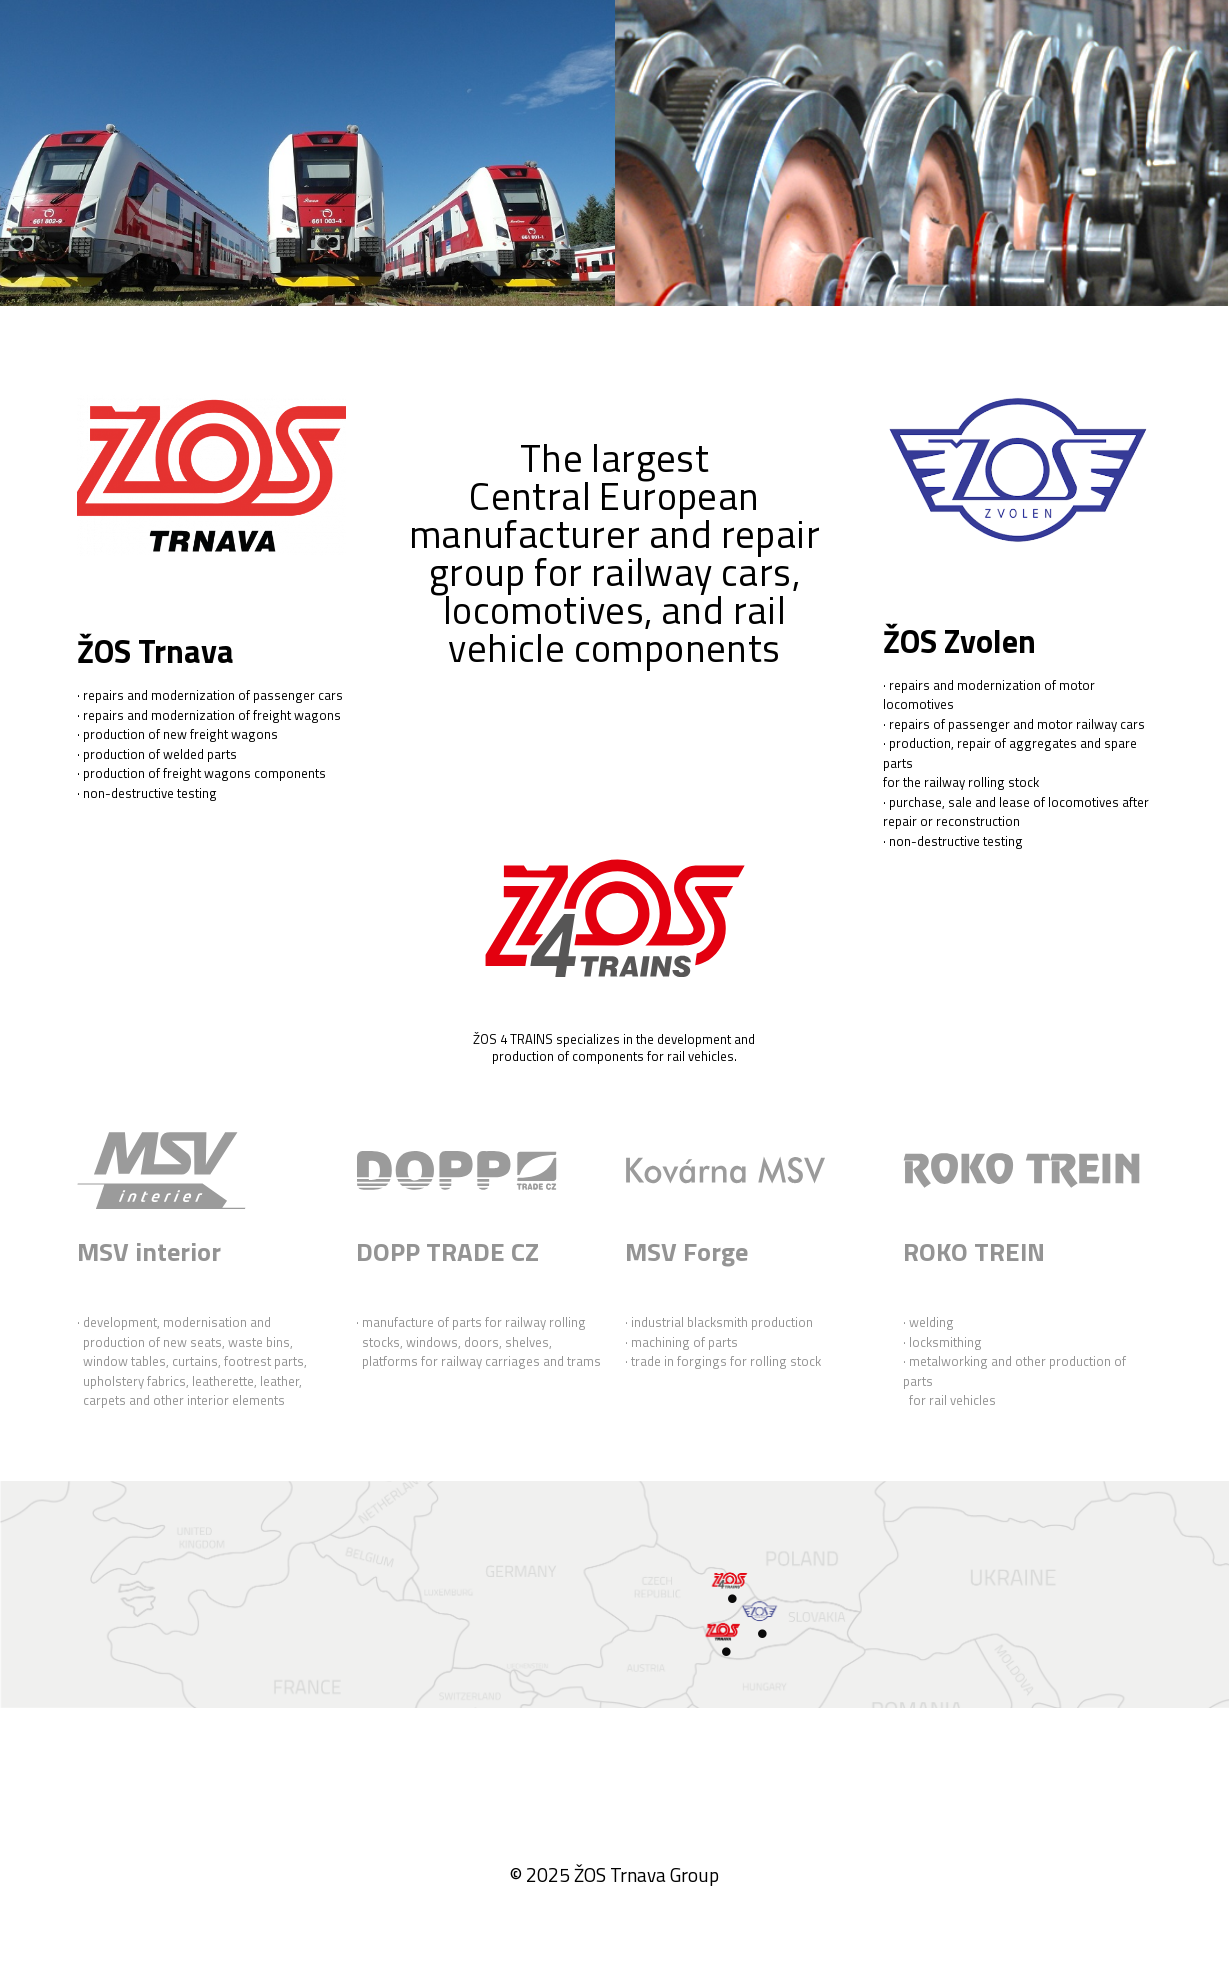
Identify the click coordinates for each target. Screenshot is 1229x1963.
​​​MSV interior (149, 1251)
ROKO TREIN (974, 1251)
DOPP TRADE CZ (447, 1251)
